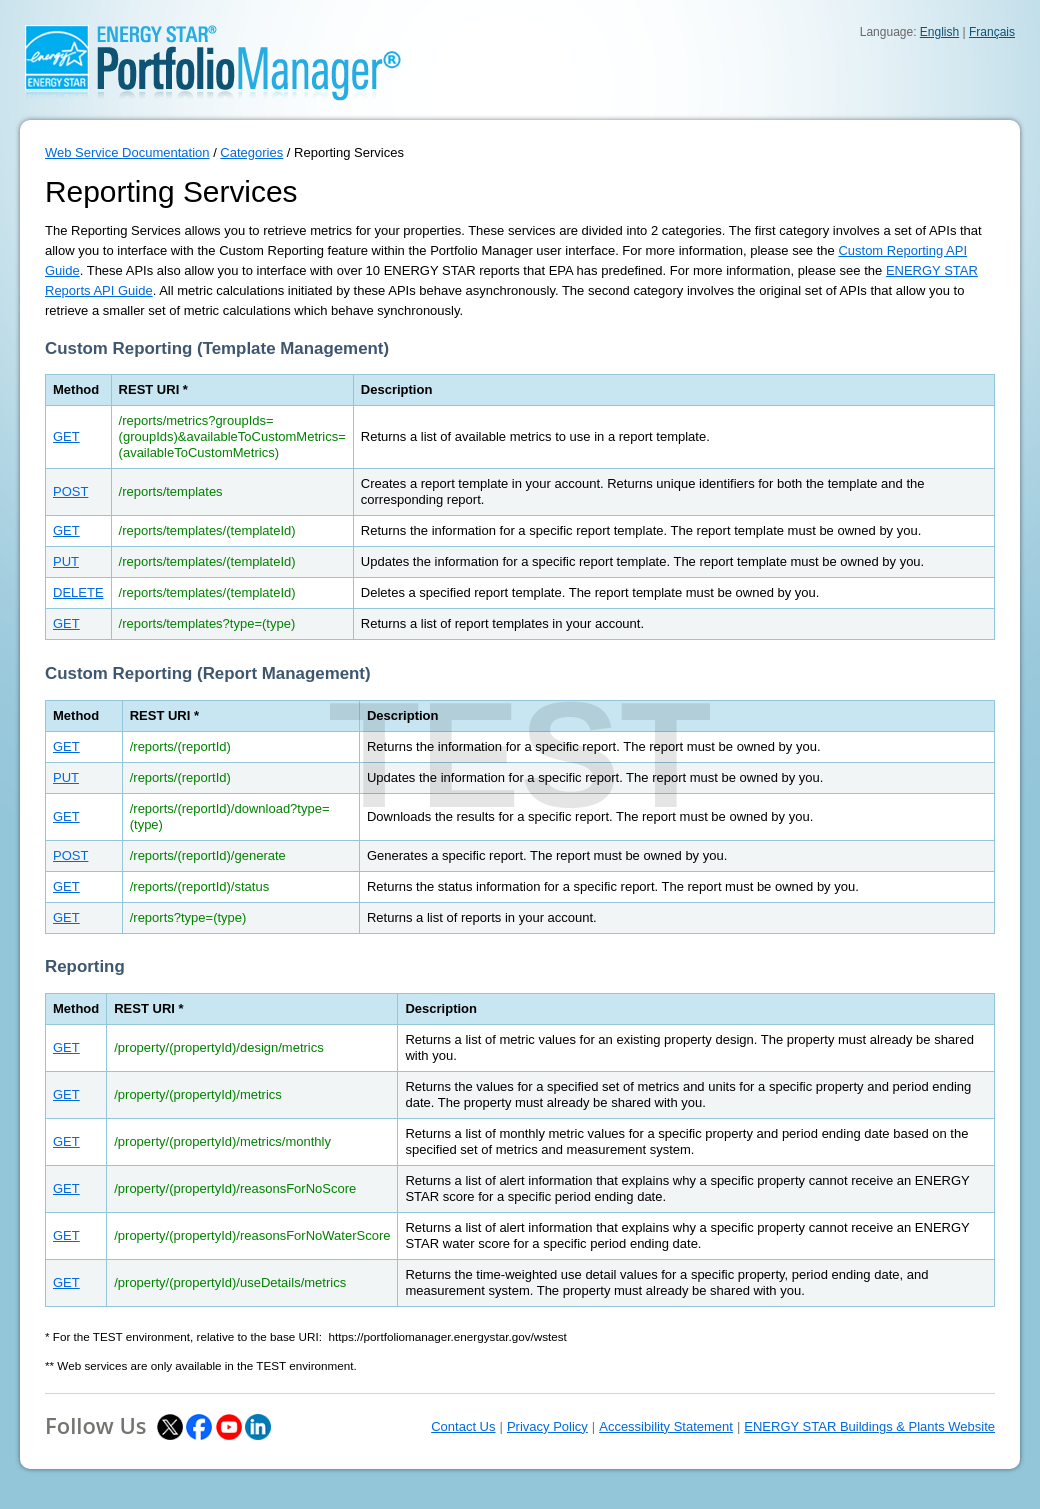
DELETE (78, 592)
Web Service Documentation (127, 152)
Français (992, 32)
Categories (251, 152)
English (939, 32)
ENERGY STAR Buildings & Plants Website (869, 1426)
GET (66, 436)
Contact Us (463, 1426)
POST (70, 491)
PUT (66, 561)
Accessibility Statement (666, 1426)
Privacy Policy (547, 1426)
